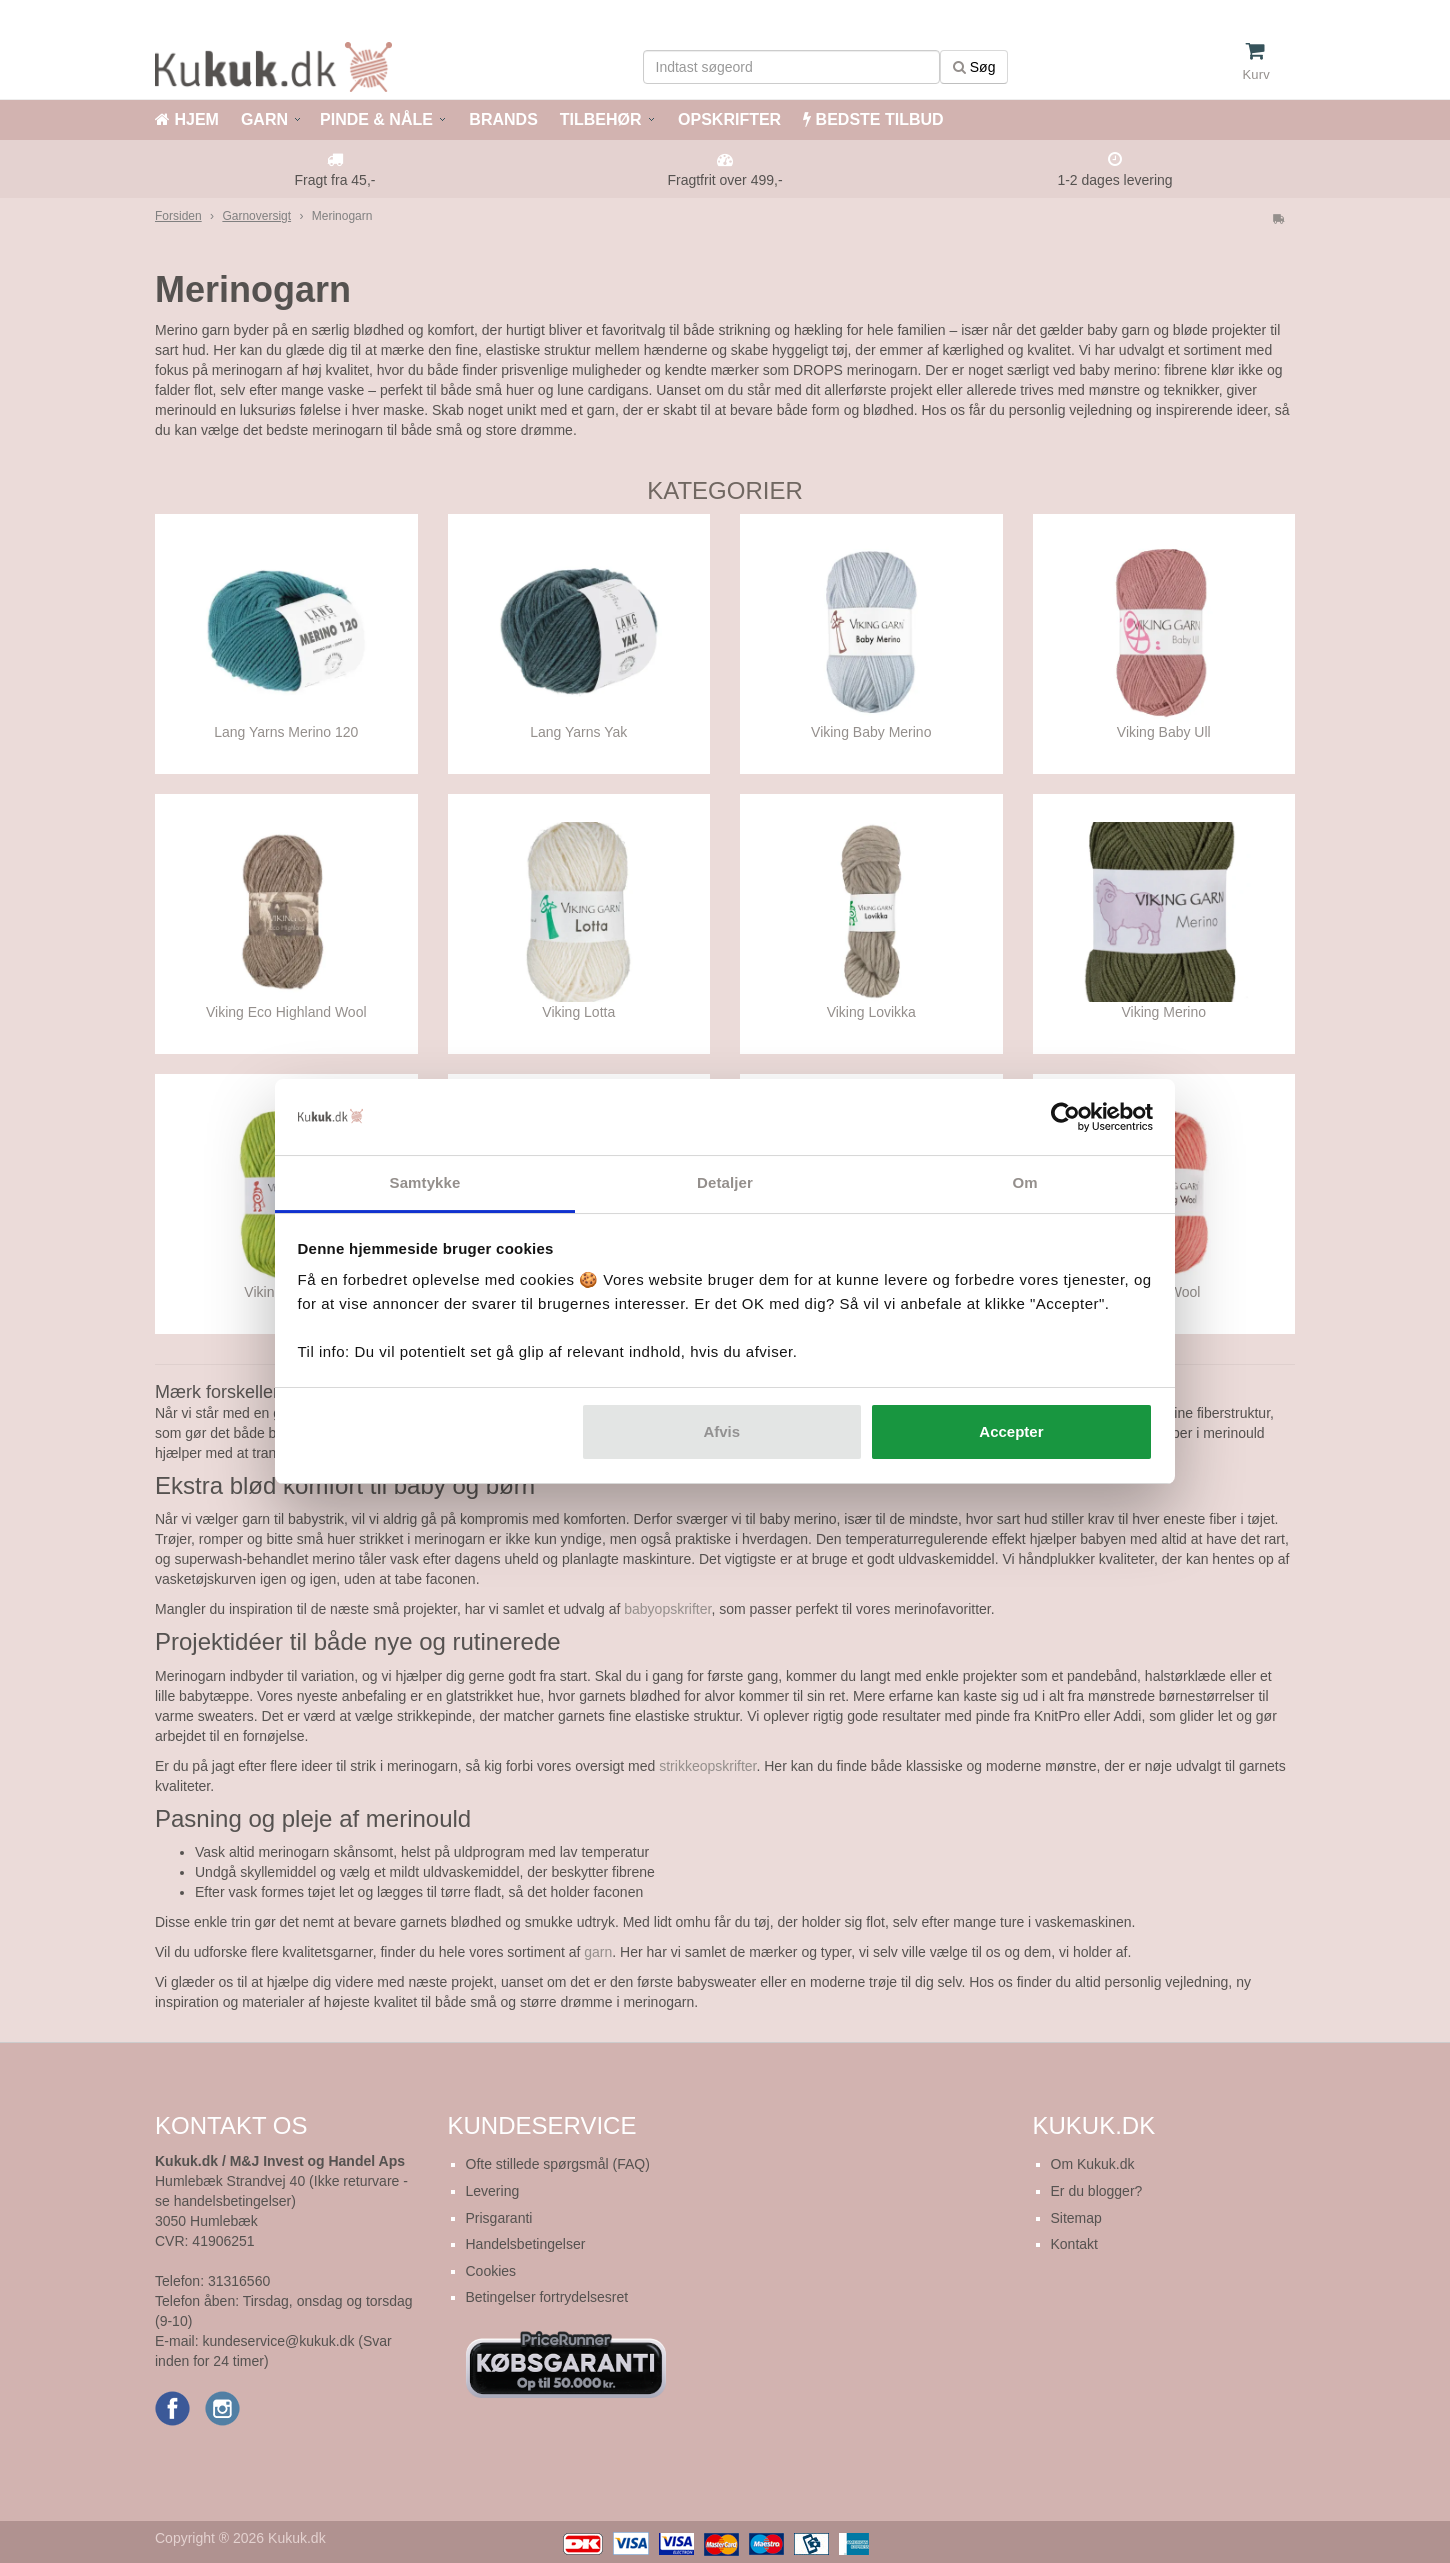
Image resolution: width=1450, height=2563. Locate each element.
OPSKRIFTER (728, 119)
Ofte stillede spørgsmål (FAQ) (558, 2164)
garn (598, 1952)
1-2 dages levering (1114, 180)
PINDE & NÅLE (376, 119)
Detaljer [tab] (725, 1182)
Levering (493, 2191)
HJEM (187, 119)
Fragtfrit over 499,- (724, 180)
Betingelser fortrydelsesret (547, 2297)
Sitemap (1076, 2218)
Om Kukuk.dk (1093, 2164)
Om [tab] (1024, 1182)
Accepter (1011, 1431)
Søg (974, 67)
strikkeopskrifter (707, 1766)
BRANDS (501, 119)
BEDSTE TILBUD (873, 119)
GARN (264, 119)
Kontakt (1074, 2244)
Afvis (721, 1431)
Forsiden (178, 216)
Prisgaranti (499, 2218)
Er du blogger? (1097, 2191)
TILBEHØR (601, 119)
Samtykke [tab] (425, 1182)
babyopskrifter (667, 1609)
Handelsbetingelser (526, 2244)
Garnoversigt (256, 216)
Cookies (491, 2271)
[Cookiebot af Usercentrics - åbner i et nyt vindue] (1065, 1117)
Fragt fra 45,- (335, 180)
